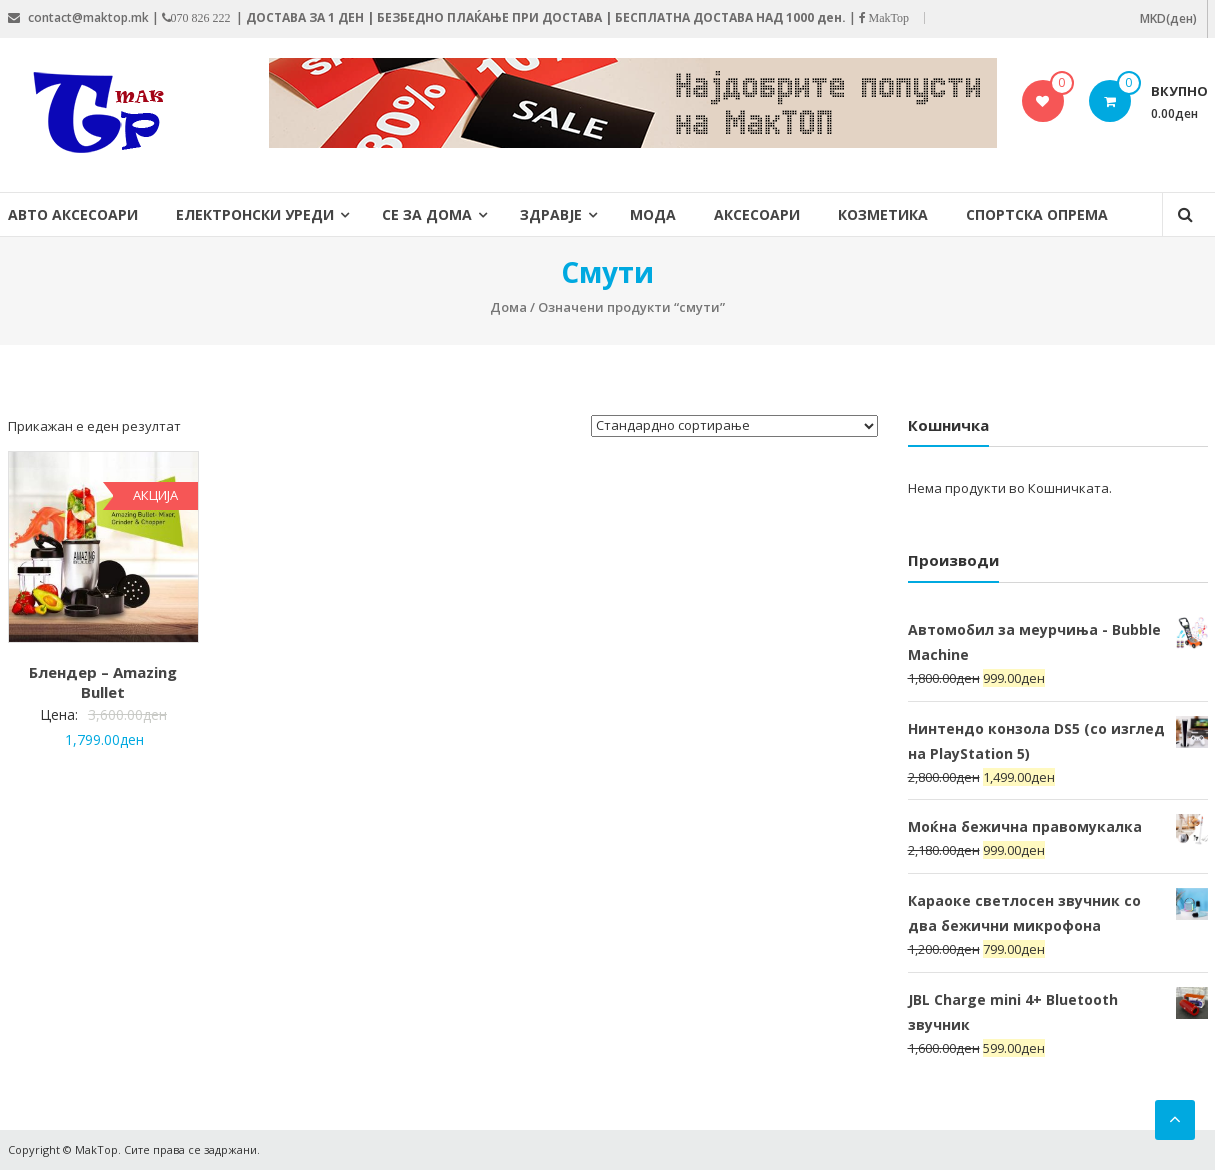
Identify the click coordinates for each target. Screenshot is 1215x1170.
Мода (653, 214)
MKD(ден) (1168, 18)
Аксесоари (757, 214)
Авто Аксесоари (73, 214)
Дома (508, 307)
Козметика (883, 214)
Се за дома (427, 214)
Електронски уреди (255, 214)
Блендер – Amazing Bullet (103, 682)
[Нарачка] (734, 426)
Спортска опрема (1037, 214)
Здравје (551, 214)
